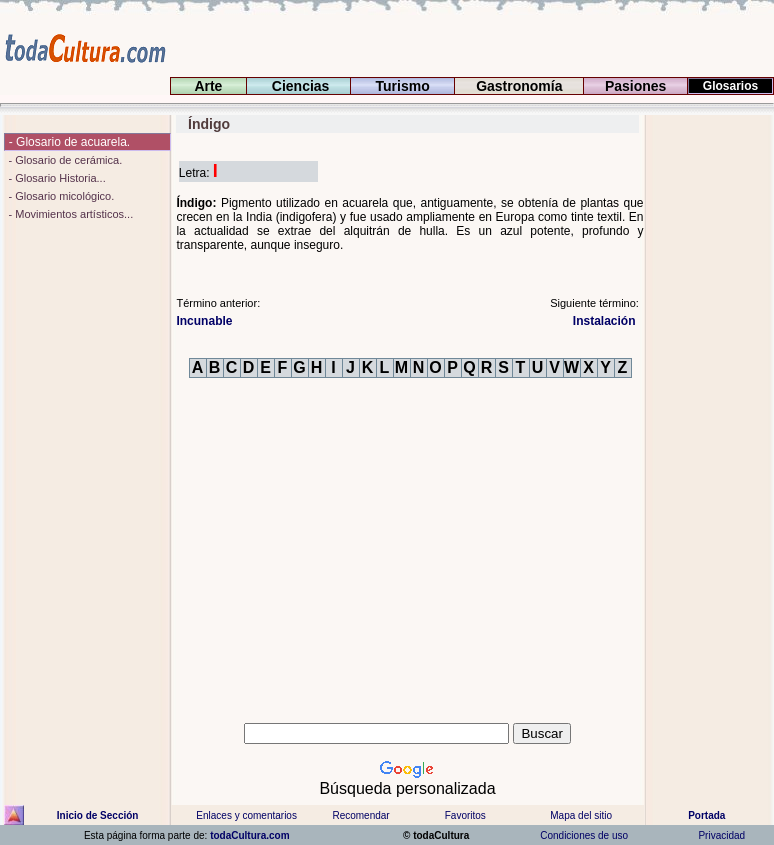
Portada (706, 815)
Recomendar (360, 815)
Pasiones (635, 86)
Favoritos (465, 815)
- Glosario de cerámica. (63, 160)
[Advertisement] (710, 415)
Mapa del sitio (581, 815)
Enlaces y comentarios (245, 815)
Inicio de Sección (98, 815)
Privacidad (722, 835)
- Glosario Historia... (55, 178)
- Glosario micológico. (59, 196)
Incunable (204, 321)
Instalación (606, 321)
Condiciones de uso (583, 835)
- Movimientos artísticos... (69, 214)
